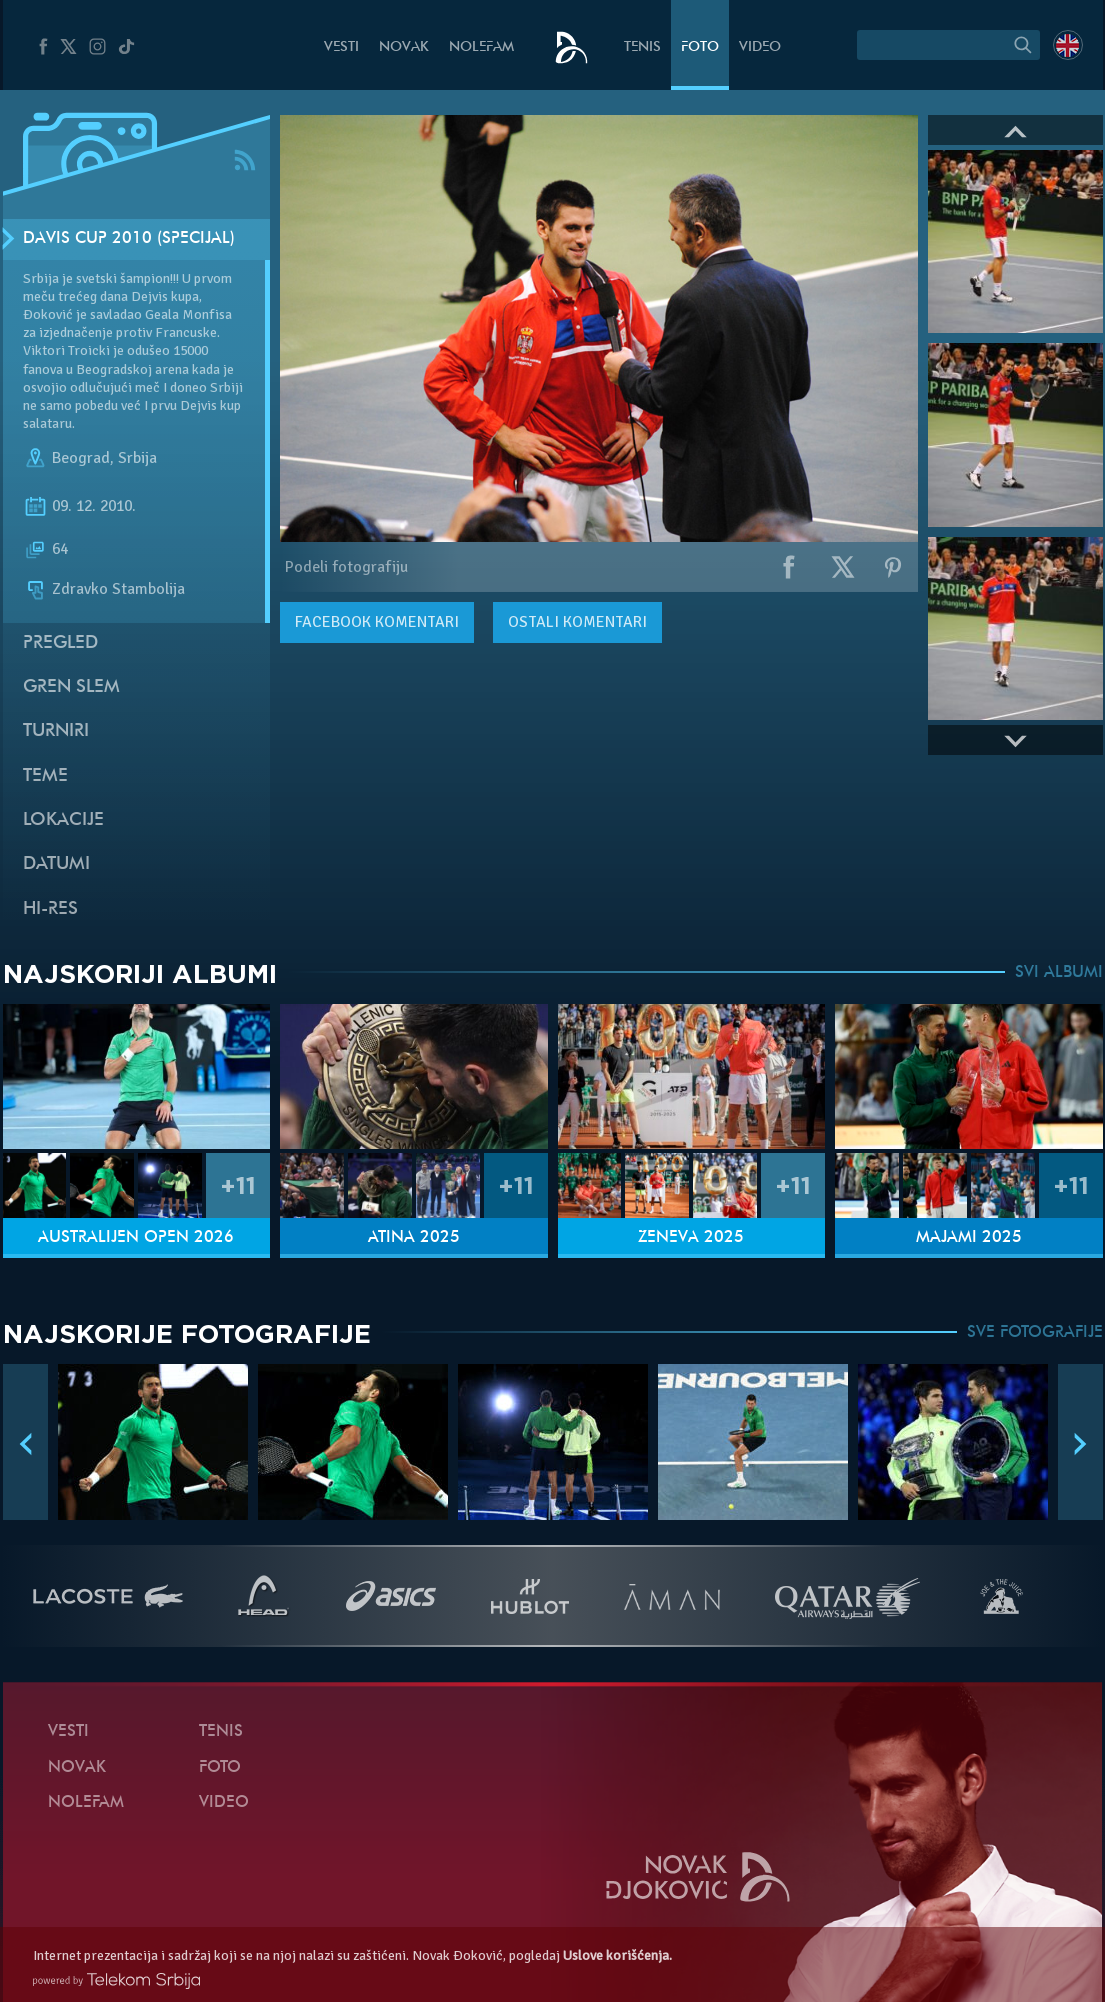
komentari (377, 622)
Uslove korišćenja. (617, 1955)
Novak (404, 47)
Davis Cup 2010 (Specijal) (129, 239)
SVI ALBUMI (1059, 973)
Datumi (56, 864)
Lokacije (63, 820)
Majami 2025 (969, 1238)
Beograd (81, 458)
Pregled (60, 643)
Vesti (341, 47)
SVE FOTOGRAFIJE (1035, 1333)
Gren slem (71, 687)
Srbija (137, 458)
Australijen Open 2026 (136, 1238)
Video (760, 47)
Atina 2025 (414, 1238)
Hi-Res (50, 909)
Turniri (56, 731)
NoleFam (481, 47)
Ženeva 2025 (691, 1238)
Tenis (642, 47)
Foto (700, 47)
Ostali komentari (577, 622)
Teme (45, 776)
